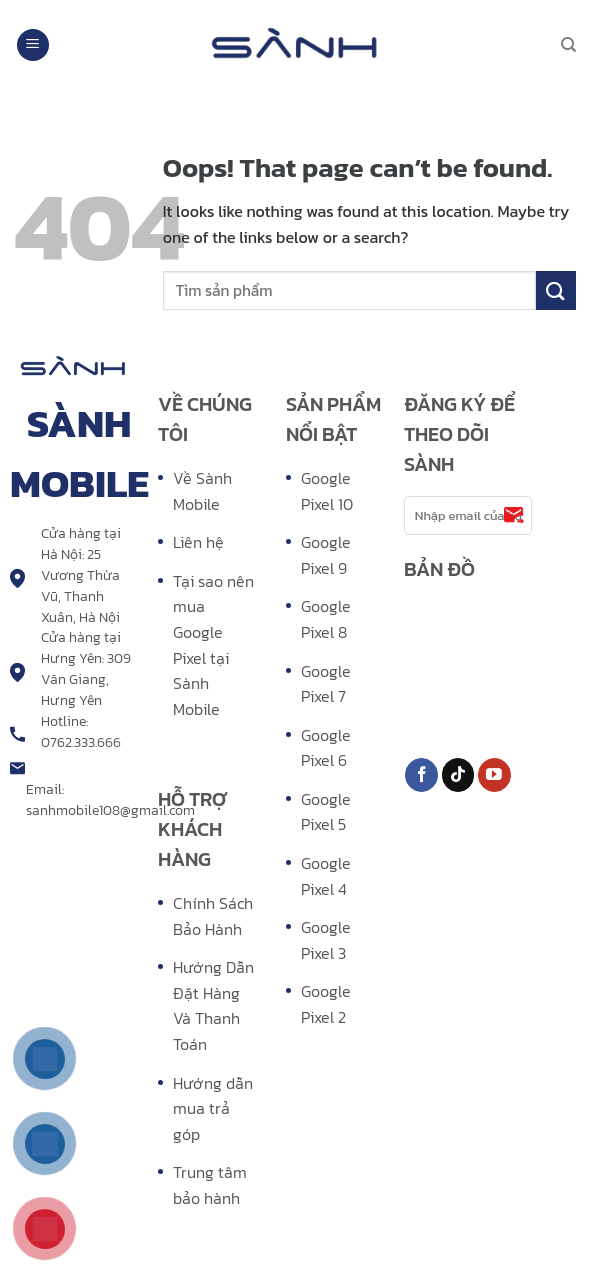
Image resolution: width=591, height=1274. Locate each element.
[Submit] (556, 290)
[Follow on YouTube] (494, 775)
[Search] (568, 45)
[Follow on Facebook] (421, 775)
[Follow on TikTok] (458, 775)
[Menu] (33, 45)
